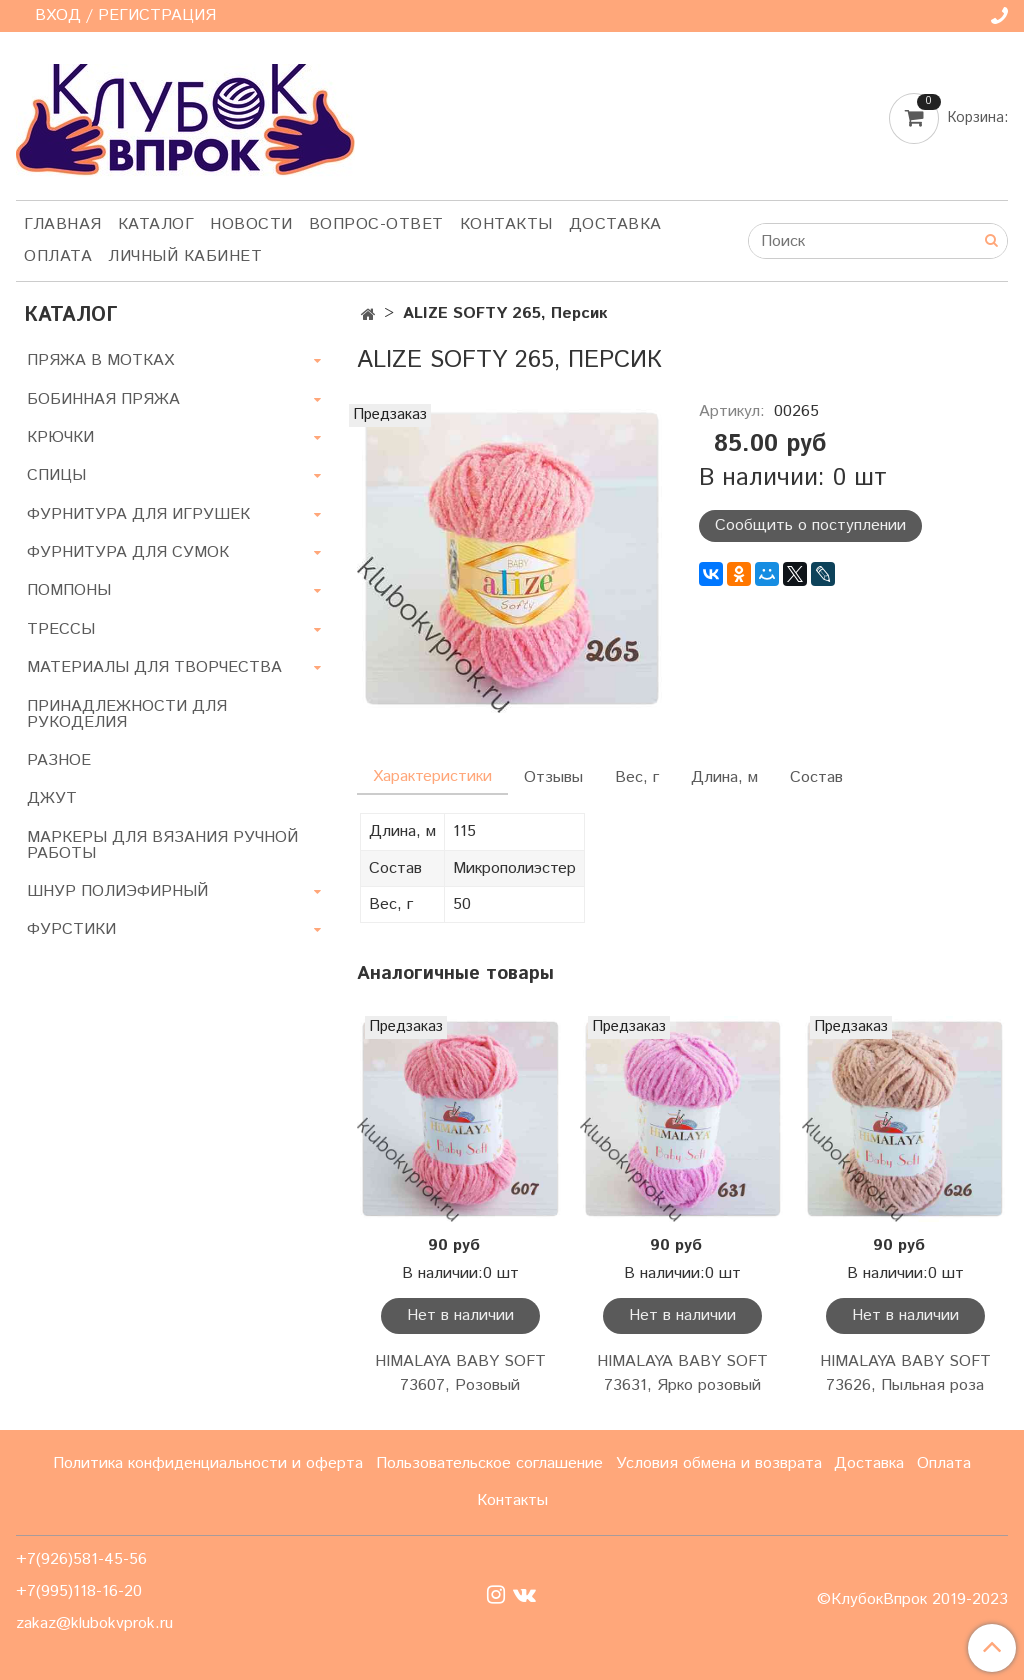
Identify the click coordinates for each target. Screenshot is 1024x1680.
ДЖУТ (52, 798)
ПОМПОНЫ (69, 590)
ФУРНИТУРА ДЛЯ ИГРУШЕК (138, 514)
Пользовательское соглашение (489, 1463)
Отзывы (553, 777)
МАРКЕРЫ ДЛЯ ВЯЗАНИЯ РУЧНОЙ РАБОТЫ (162, 845)
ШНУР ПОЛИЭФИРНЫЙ (117, 891)
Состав (816, 777)
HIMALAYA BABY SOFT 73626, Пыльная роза (905, 1373)
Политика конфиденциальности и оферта (208, 1463)
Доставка (615, 224)
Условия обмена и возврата (719, 1463)
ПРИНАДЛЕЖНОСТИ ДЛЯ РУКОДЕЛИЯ (127, 714)
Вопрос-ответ (376, 224)
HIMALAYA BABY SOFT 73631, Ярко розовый (682, 1373)
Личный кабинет (185, 256)
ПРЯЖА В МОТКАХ (100, 360)
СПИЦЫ (56, 475)
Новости (251, 224)
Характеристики (432, 776)
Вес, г (637, 777)
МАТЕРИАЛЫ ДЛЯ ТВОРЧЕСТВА (154, 667)
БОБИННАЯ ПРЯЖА (103, 399)
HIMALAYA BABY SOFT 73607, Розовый (460, 1373)
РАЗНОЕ (59, 760)
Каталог (156, 224)
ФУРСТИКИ (71, 929)
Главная (63, 224)
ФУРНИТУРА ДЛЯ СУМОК (128, 552)
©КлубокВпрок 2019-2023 (912, 1600)
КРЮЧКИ (60, 437)
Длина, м (724, 777)
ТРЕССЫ (61, 629)
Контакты (506, 224)
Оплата (58, 256)
